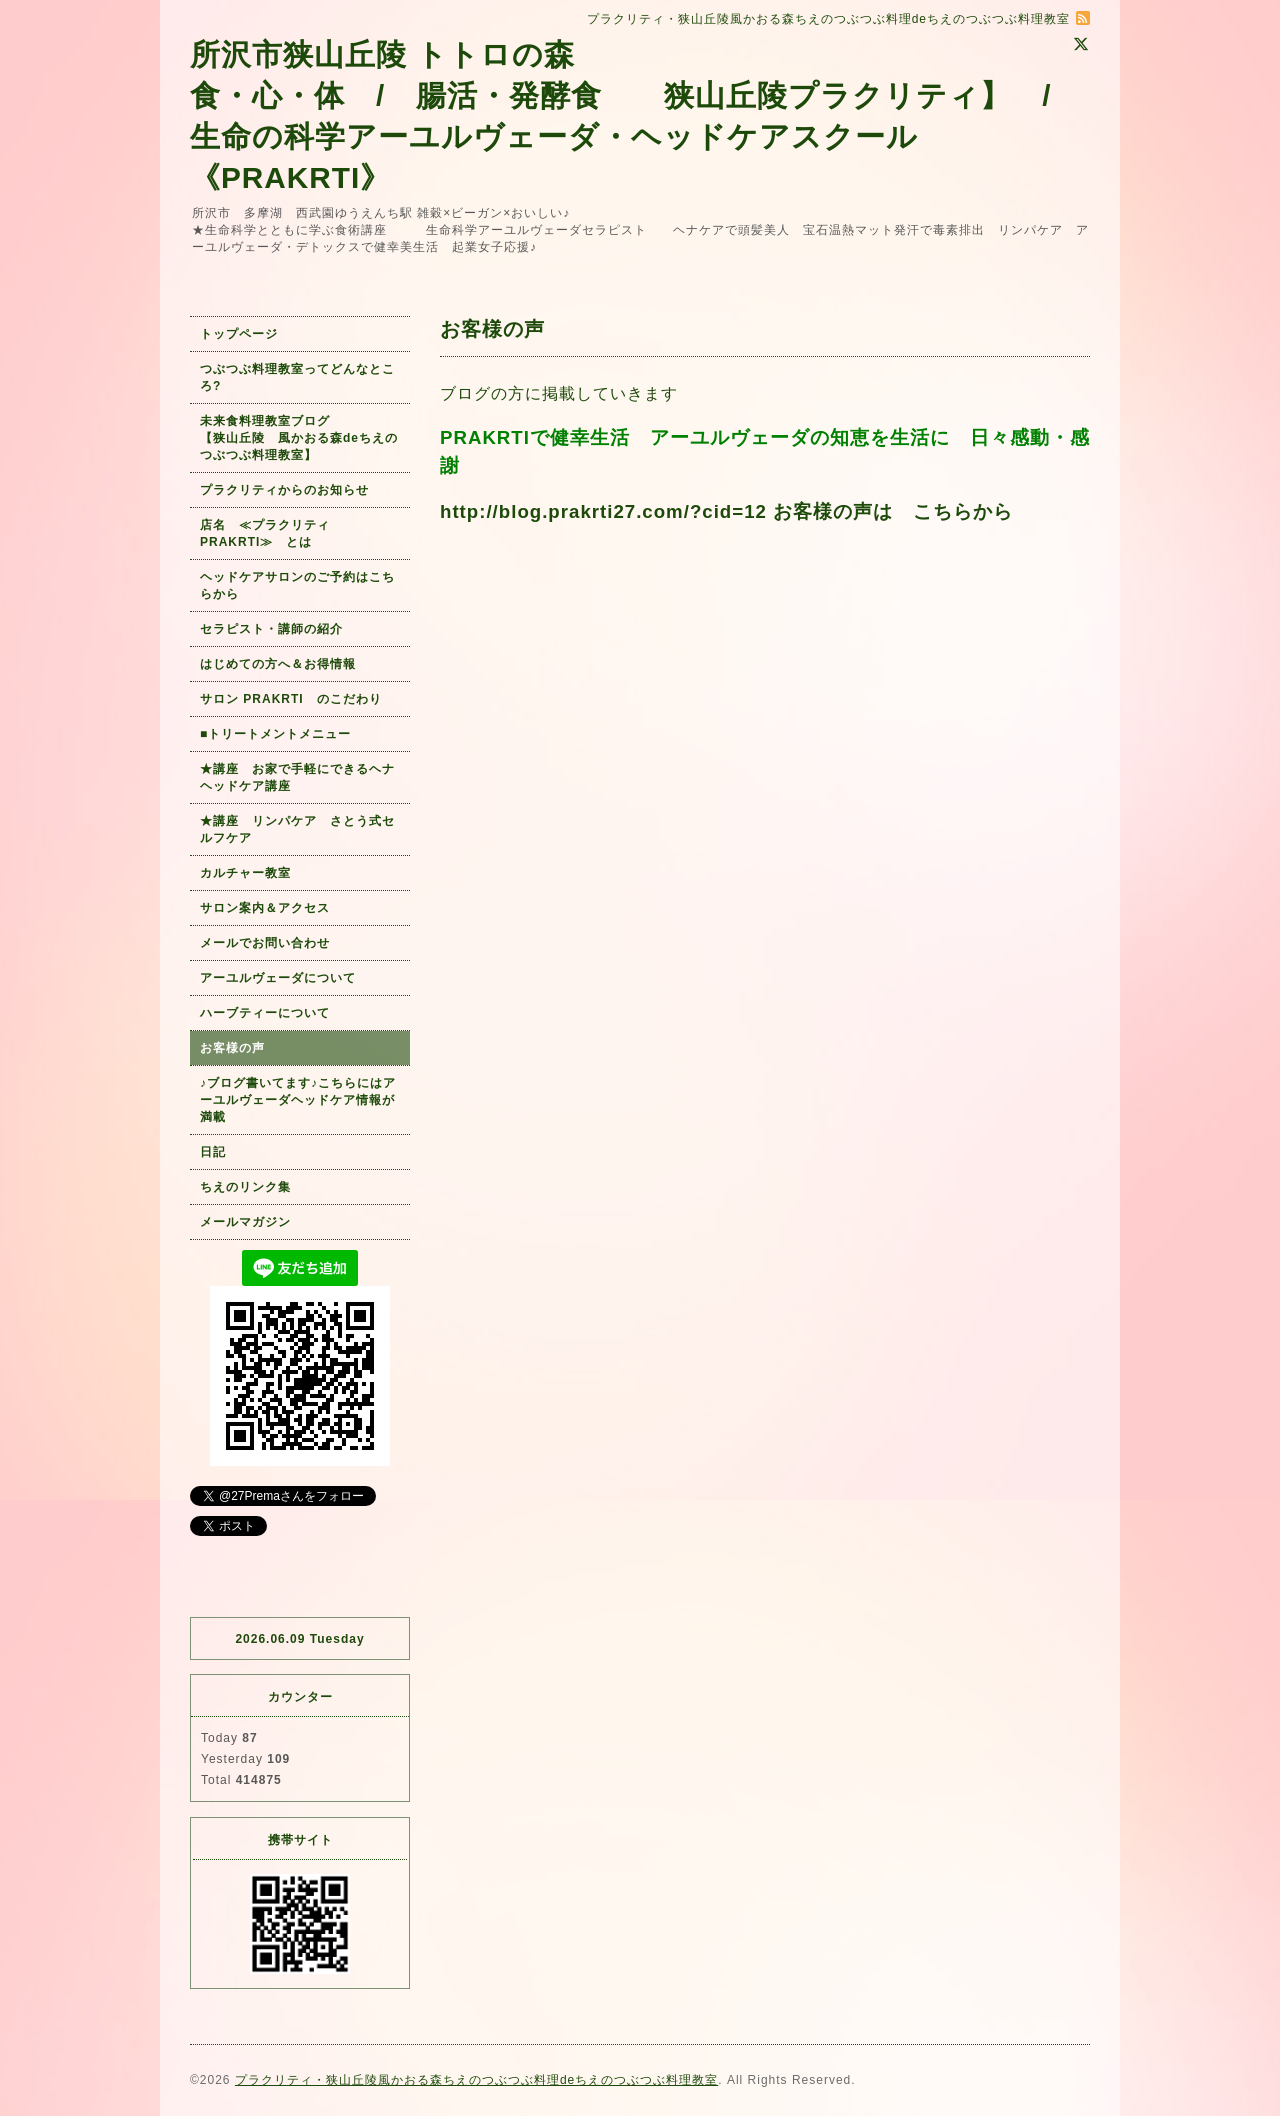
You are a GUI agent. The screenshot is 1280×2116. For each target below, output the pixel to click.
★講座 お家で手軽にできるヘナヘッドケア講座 (297, 777)
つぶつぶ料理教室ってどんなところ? (297, 377)
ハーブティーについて (265, 1013)
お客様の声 (232, 1048)
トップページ (239, 334)
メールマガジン (245, 1222)
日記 (213, 1152)
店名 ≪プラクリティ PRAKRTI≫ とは (271, 533)
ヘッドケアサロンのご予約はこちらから (297, 585)
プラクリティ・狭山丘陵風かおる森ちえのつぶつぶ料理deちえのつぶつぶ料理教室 (476, 2080)
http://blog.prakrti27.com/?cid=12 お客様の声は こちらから (726, 511)
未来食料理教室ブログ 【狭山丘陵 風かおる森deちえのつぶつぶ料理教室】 (299, 438)
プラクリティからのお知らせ (284, 490)
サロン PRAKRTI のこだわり (291, 699)
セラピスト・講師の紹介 (271, 629)
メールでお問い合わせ (271, 943)
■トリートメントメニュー (275, 734)
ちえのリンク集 (245, 1187)
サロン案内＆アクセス (265, 908)
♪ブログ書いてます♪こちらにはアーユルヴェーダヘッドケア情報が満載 (298, 1100)
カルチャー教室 (245, 873)
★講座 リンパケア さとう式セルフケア (297, 829)
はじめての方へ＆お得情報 (278, 664)
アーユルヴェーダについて (278, 978)
